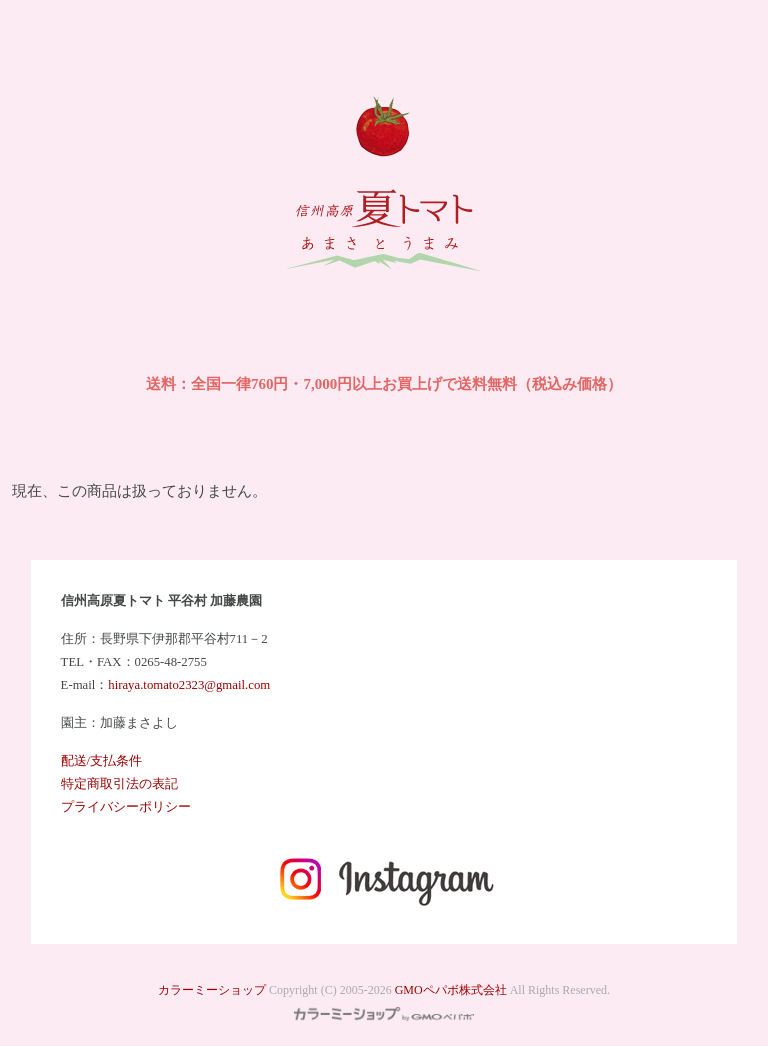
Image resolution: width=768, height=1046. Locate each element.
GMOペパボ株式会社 (451, 990)
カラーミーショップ (212, 990)
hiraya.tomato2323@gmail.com (189, 685)
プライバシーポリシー (126, 807)
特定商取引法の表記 (119, 784)
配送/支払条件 (102, 761)
